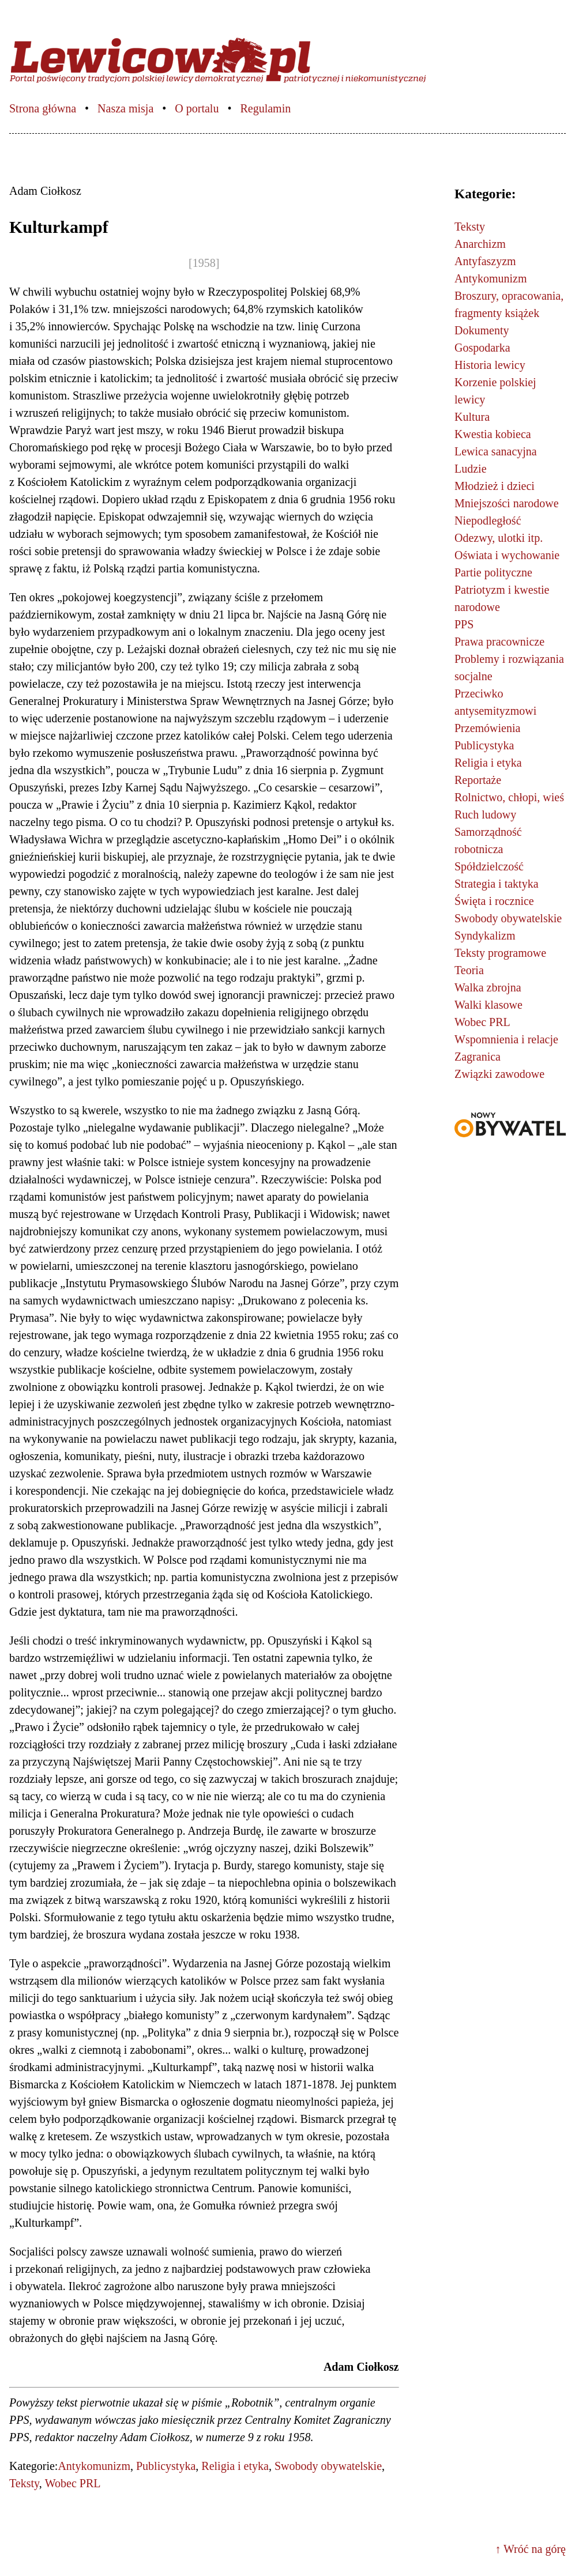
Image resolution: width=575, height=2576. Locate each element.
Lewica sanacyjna (495, 451)
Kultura (472, 416)
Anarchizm (480, 243)
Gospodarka (482, 347)
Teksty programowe (500, 952)
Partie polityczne (493, 572)
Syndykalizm (485, 935)
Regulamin (265, 108)
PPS (463, 624)
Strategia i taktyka (496, 883)
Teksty (24, 2483)
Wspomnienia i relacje (506, 1039)
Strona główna (42, 108)
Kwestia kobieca (492, 434)
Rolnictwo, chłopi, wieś (509, 797)
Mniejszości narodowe (506, 503)
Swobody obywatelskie (328, 2466)
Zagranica (477, 1056)
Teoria (469, 970)
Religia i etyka (235, 2466)
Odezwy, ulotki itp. (498, 537)
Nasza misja (125, 108)
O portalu (197, 108)
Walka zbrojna (487, 987)
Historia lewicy (489, 365)
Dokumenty (481, 330)
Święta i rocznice (494, 901)
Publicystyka (166, 2466)
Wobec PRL (73, 2483)
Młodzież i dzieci (494, 486)
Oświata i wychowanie (506, 555)
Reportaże (477, 780)
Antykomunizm (94, 2466)
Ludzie (470, 468)
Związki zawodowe (499, 1074)
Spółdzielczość (489, 866)
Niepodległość (487, 520)
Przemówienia (487, 728)
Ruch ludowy (485, 814)
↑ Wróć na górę (530, 2549)
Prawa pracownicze (499, 641)
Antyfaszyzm (485, 261)
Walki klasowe (488, 1004)
